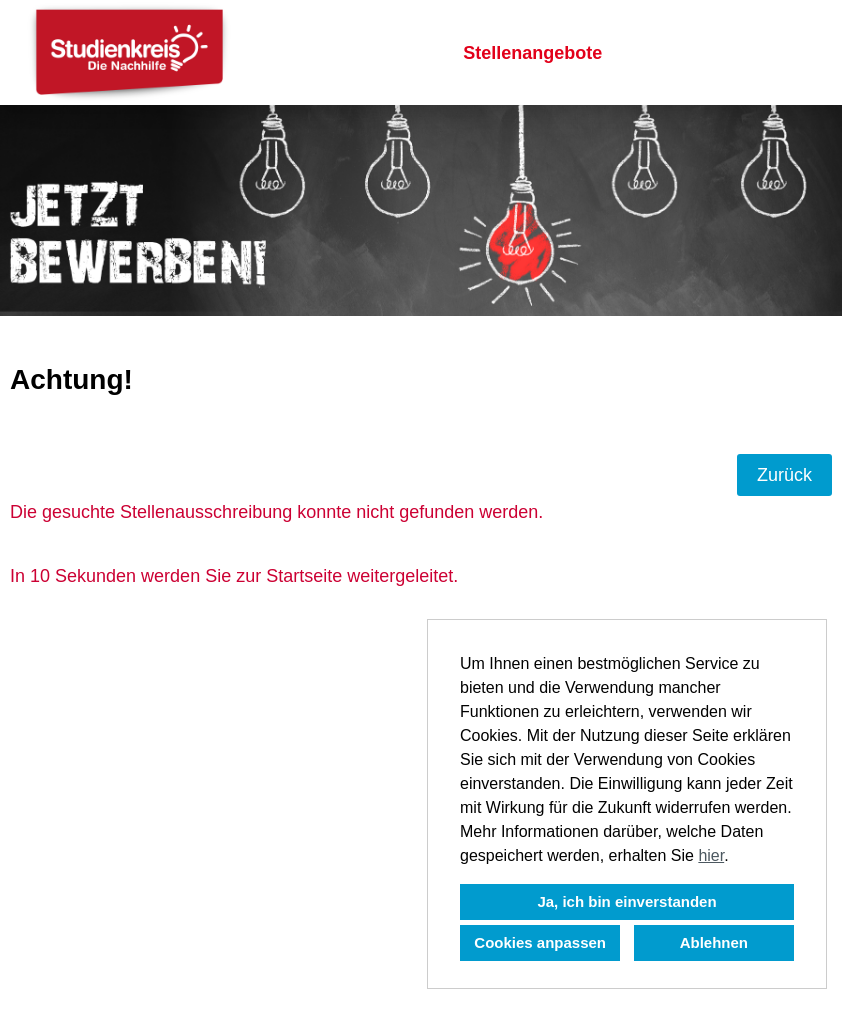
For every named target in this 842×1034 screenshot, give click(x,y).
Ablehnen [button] (714, 942)
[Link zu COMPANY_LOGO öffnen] (129, 52)
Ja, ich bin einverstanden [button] (626, 901)
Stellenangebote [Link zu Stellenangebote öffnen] (532, 53)
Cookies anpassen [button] (540, 942)
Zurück (784, 475)
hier (711, 855)
